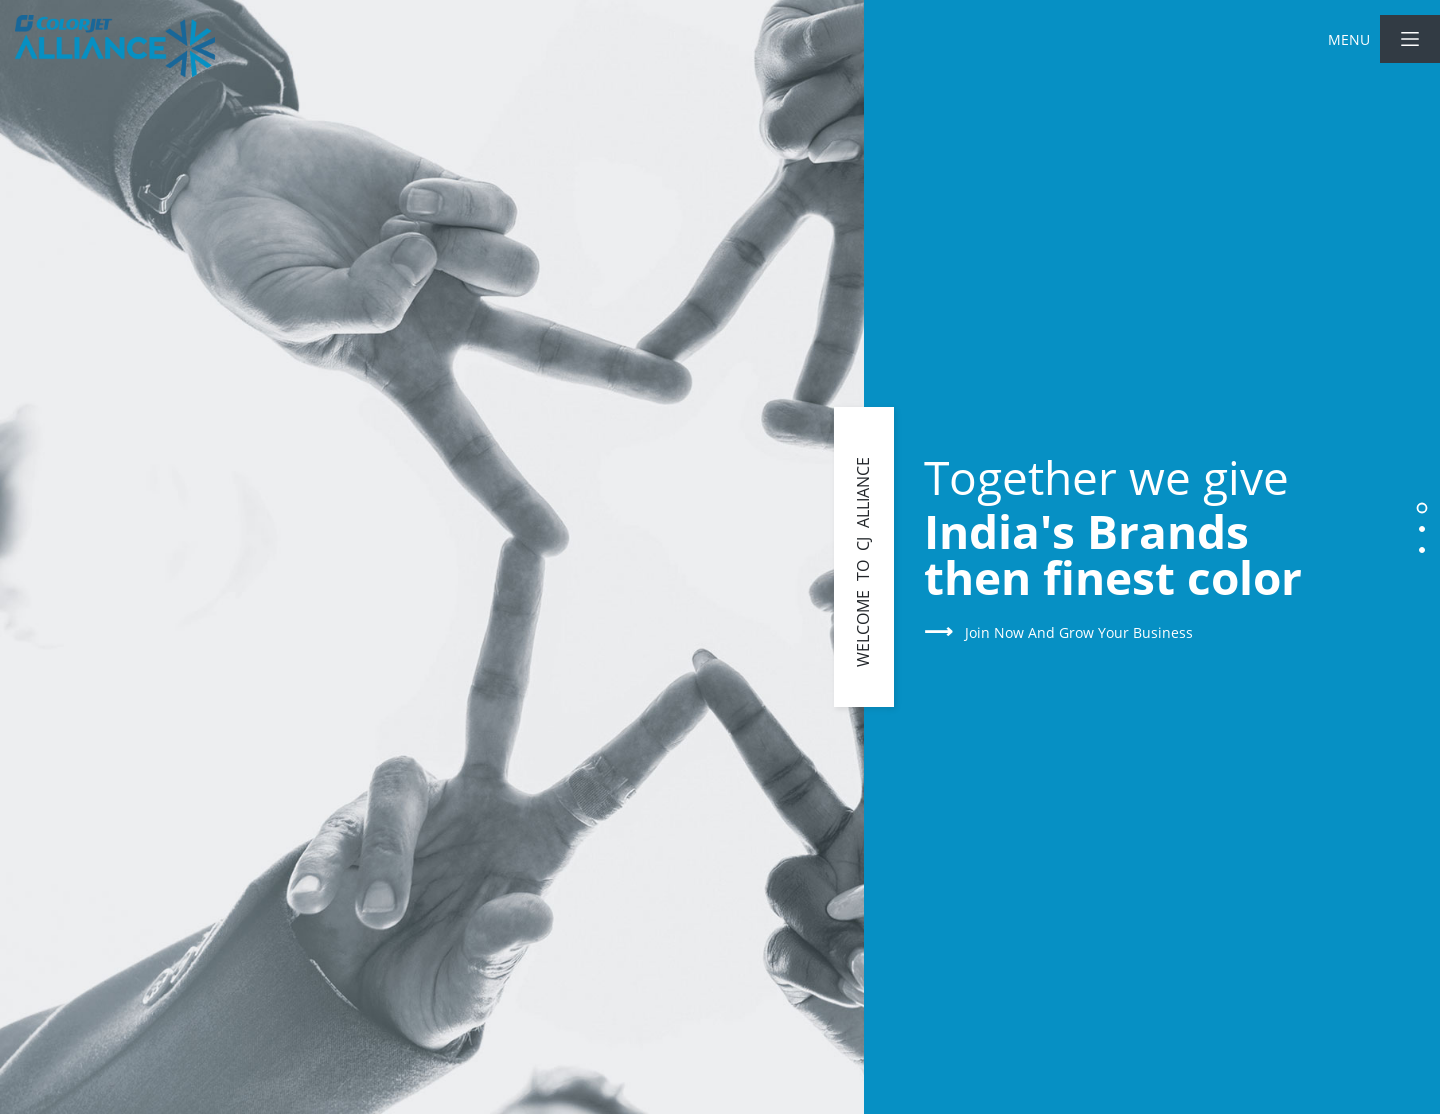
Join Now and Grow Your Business (1058, 632)
